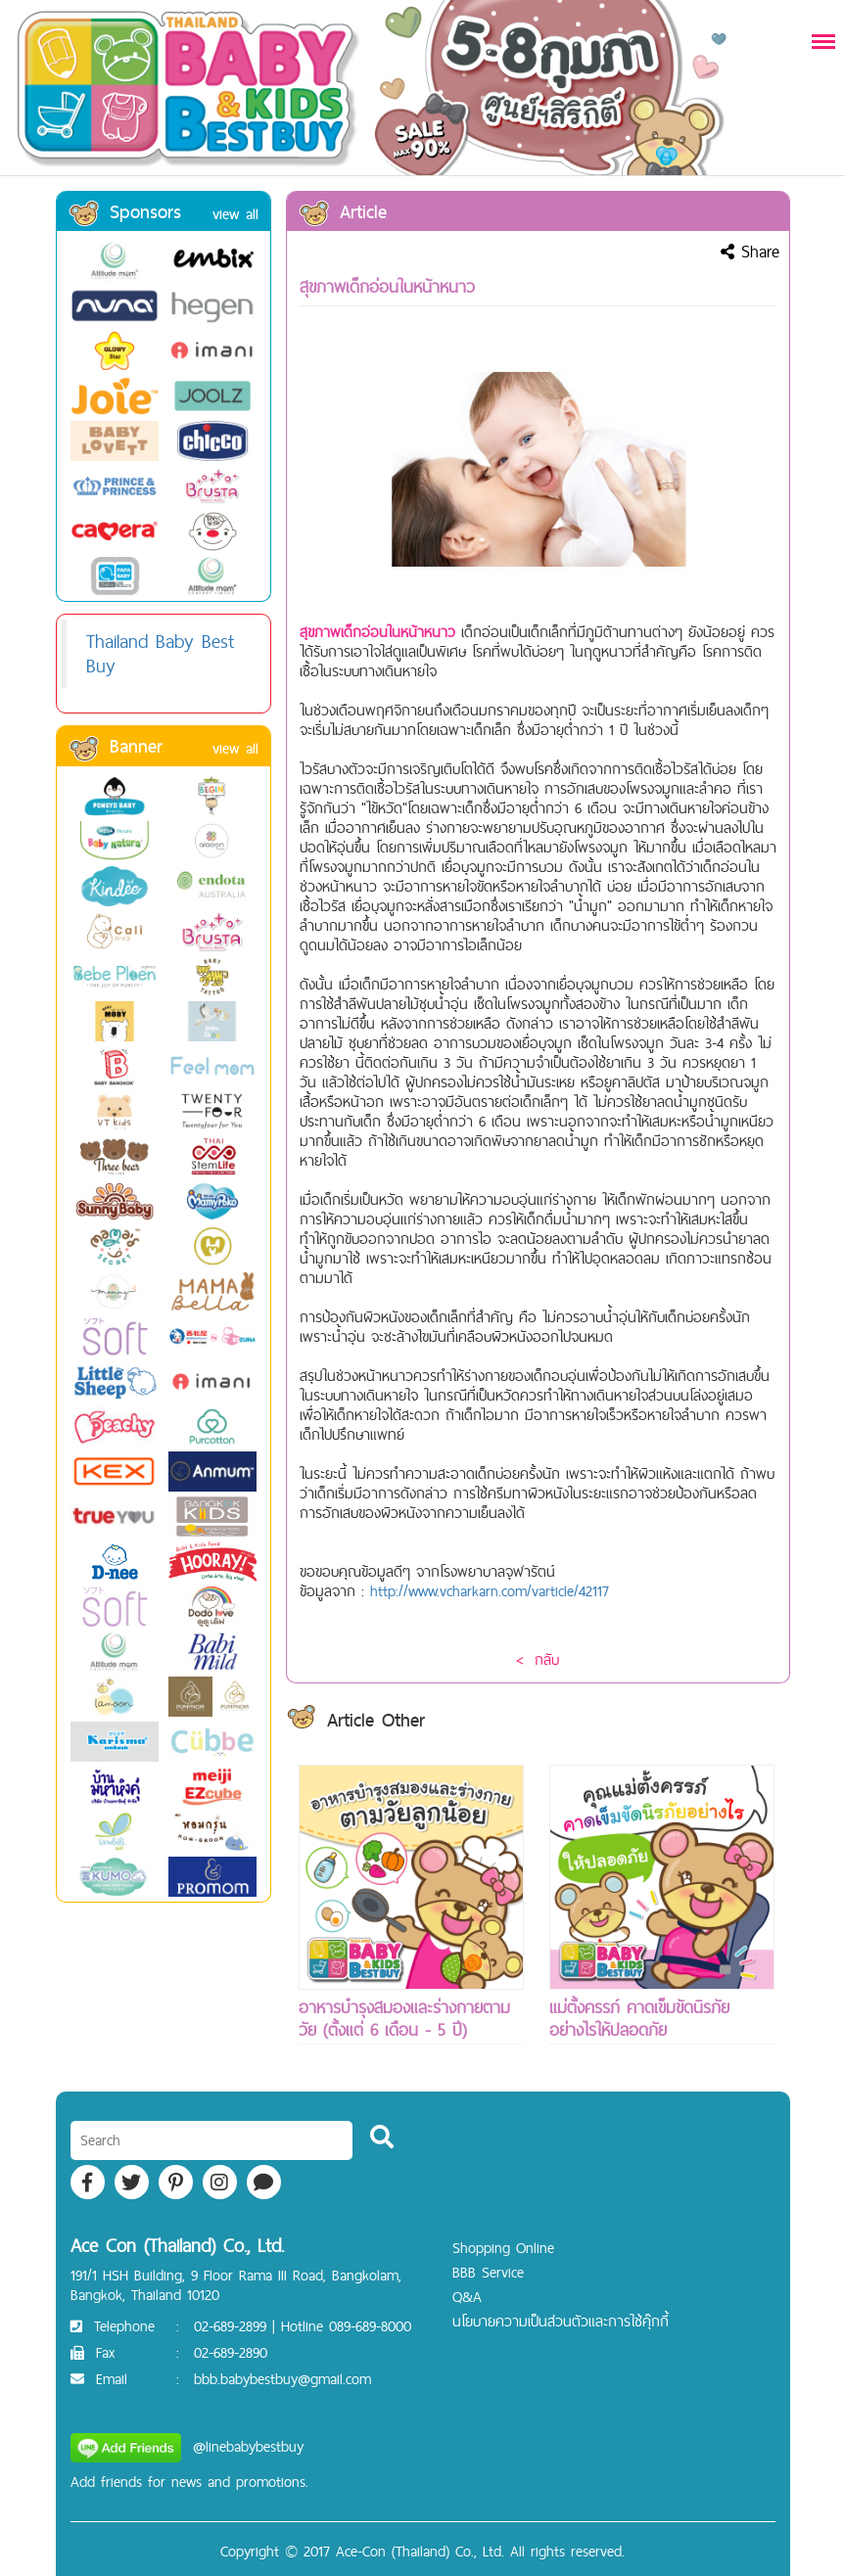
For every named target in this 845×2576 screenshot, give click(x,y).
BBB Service (488, 2272)
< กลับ (537, 1659)
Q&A (467, 2296)
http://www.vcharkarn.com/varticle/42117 (489, 1591)
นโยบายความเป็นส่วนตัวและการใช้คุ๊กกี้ (560, 2321)
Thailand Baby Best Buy (160, 653)
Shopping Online (503, 2247)
